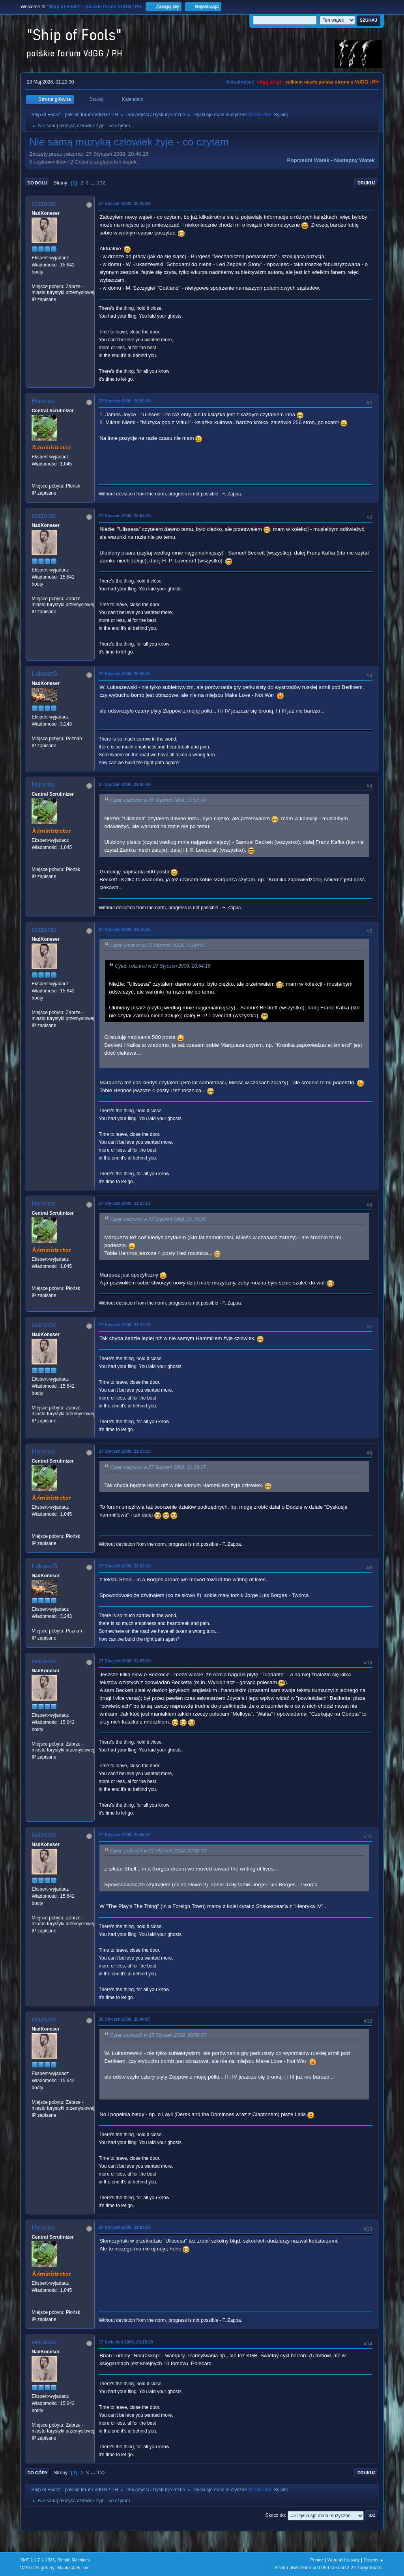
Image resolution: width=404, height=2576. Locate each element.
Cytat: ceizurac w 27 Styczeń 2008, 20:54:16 (158, 800)
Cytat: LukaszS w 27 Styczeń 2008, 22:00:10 (158, 1851)
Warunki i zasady (343, 2559)
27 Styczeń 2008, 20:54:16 (125, 515)
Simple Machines (74, 2559)
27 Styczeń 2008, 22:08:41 (125, 1834)
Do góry (37, 2472)
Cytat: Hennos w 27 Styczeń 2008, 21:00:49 (157, 945)
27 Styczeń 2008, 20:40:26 (125, 203)
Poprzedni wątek (308, 160)
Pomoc (317, 2559)
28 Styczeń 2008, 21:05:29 (125, 2227)
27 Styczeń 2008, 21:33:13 (125, 1451)
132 (101, 183)
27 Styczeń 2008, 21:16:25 (125, 929)
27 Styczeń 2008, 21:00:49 (125, 784)
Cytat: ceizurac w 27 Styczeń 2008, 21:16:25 (158, 1219)
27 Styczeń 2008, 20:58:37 (125, 673)
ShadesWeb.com (73, 2567)
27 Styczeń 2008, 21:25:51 (125, 1203)
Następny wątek (354, 160)
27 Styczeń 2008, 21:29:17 (125, 1324)
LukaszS (44, 674)
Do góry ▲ (373, 2559)
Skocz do (275, 2515)
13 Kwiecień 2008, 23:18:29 (126, 2342)
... (93, 183)
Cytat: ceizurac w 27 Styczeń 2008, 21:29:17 (158, 1467)
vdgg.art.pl (269, 82)
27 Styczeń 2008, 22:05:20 (125, 1660)
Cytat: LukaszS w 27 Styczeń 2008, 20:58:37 (158, 2035)
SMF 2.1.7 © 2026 (37, 2559)
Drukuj (366, 183)
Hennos (43, 401)
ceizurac (44, 203)
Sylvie (280, 114)
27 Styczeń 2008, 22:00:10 (125, 1565)
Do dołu (37, 183)
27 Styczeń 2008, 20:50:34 (125, 400)
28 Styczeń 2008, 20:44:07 (125, 2019)
